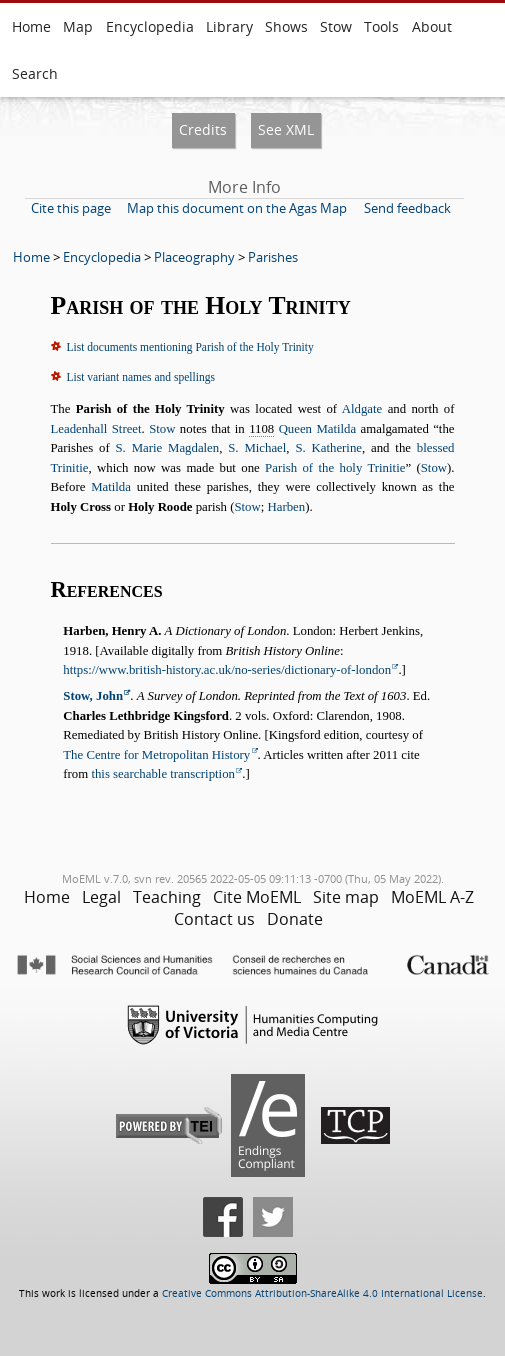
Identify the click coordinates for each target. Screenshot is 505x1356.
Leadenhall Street (96, 429)
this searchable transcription (163, 774)
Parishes (273, 257)
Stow (336, 26)
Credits (203, 129)
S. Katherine (328, 448)
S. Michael (257, 448)
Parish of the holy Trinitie (335, 468)
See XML (286, 129)
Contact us (214, 919)
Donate (295, 919)
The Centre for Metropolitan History (156, 755)
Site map (346, 897)
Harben (286, 507)
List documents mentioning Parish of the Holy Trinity (190, 347)
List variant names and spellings (141, 377)
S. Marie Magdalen (167, 448)
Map (78, 26)
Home (31, 26)
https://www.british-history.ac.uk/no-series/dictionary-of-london (227, 670)
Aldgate (362, 409)
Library (229, 26)
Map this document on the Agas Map (237, 208)
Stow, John (93, 696)
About (432, 26)
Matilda (111, 487)
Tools (381, 26)
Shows (286, 26)
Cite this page (71, 208)
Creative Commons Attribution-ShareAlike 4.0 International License (322, 1293)
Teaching (167, 897)
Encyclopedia (150, 26)
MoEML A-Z (432, 897)
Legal (101, 897)
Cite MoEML (257, 897)
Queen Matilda (318, 429)
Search (35, 73)
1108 (261, 429)
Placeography (194, 257)
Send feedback (407, 208)
